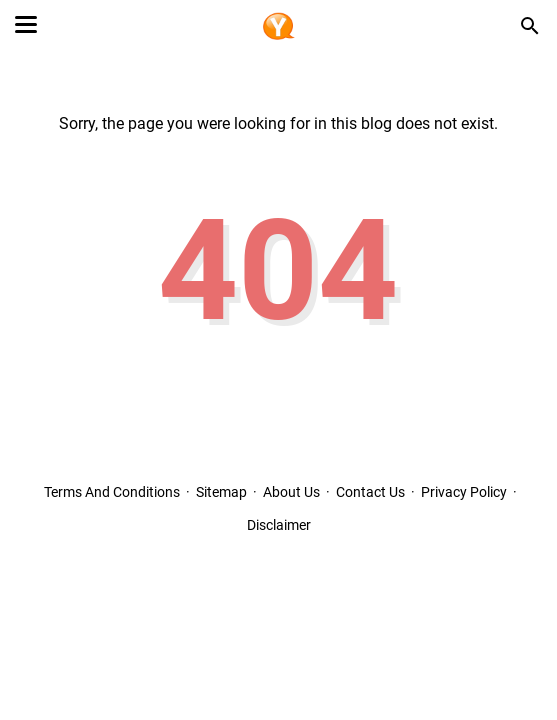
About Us (291, 492)
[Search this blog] (530, 26)
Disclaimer (279, 525)
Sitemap (221, 492)
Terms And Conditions (112, 492)
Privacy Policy (464, 492)
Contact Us (370, 492)
